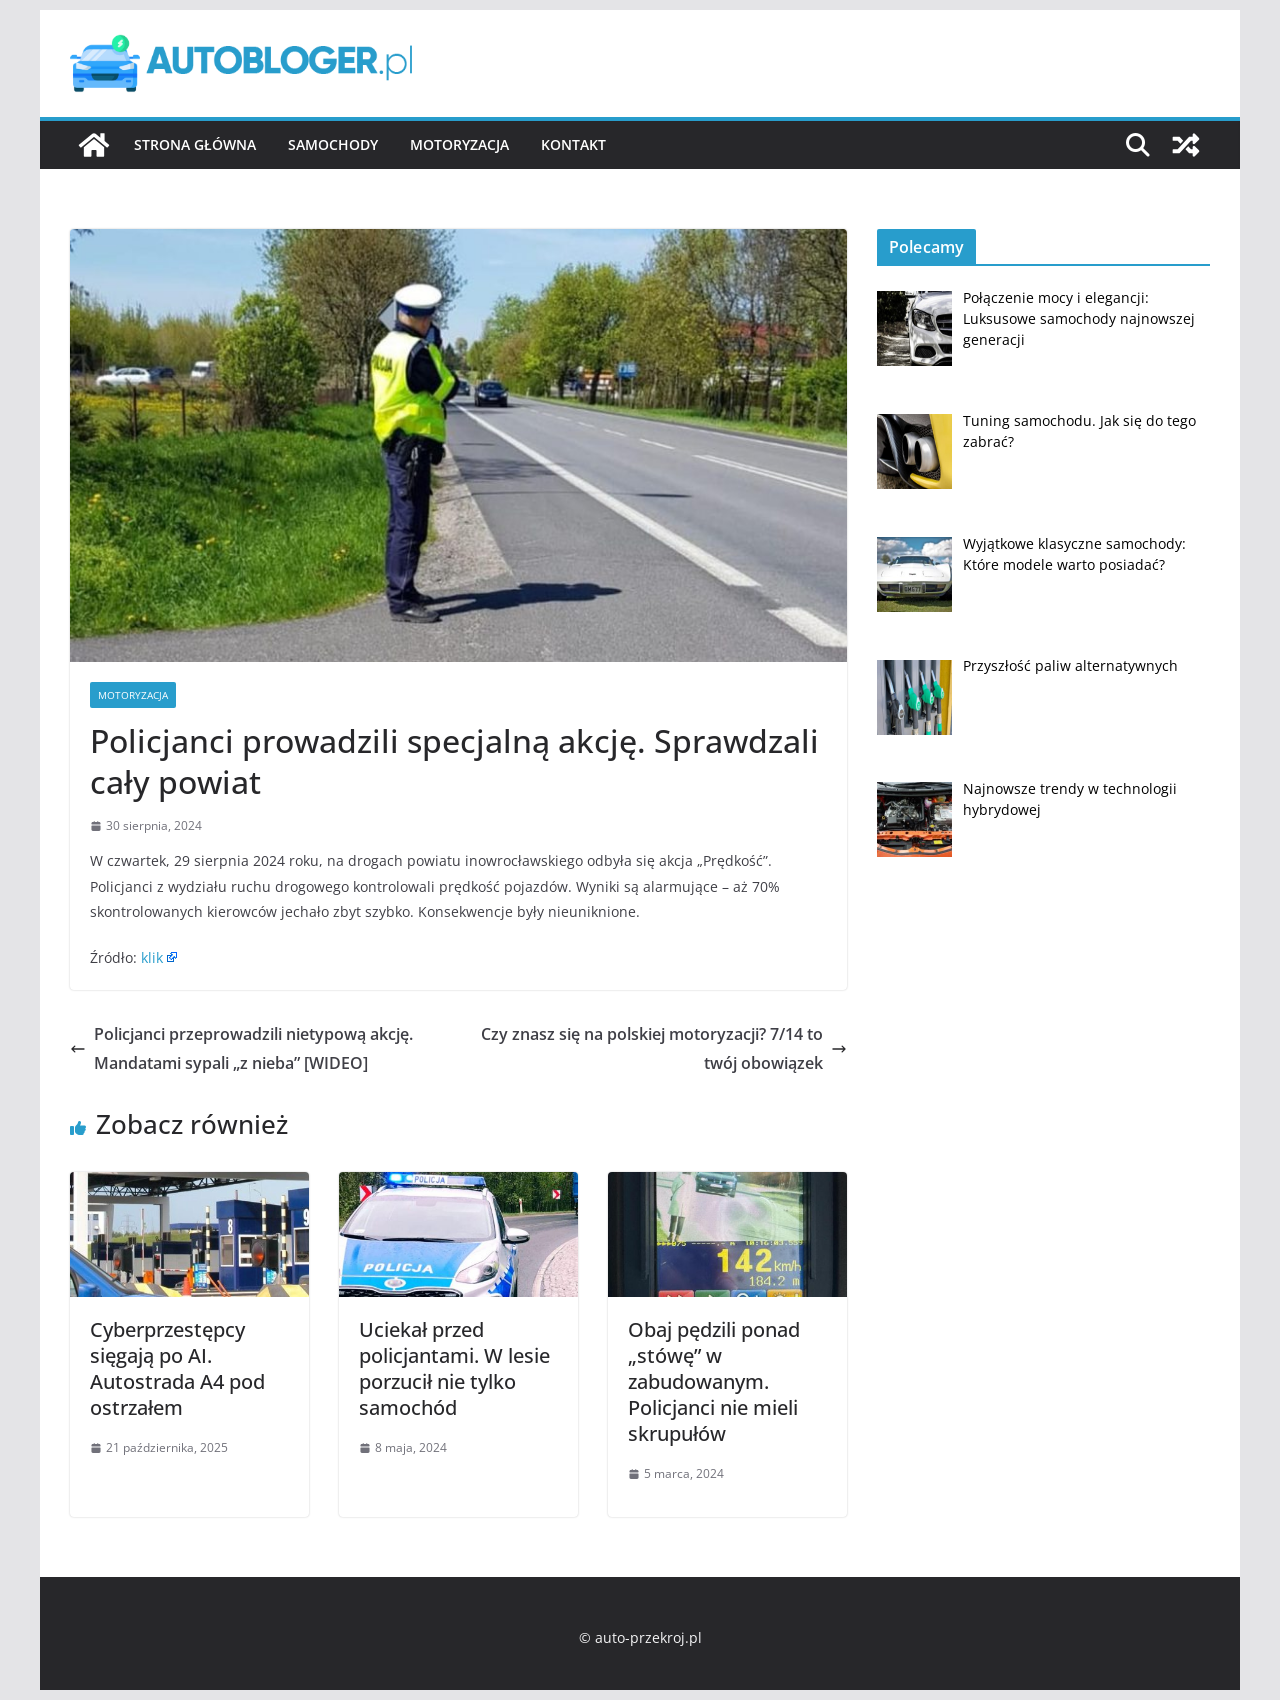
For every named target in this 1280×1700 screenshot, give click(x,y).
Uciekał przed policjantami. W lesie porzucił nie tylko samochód (454, 1368)
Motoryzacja (459, 144)
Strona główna (195, 144)
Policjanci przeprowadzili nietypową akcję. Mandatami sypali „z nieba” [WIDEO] (241, 1048)
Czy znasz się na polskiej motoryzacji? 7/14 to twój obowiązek (664, 1048)
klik (152, 957)
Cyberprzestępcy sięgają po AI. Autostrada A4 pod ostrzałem (177, 1368)
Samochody (333, 144)
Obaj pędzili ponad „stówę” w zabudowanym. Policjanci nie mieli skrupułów (714, 1381)
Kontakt (573, 144)
